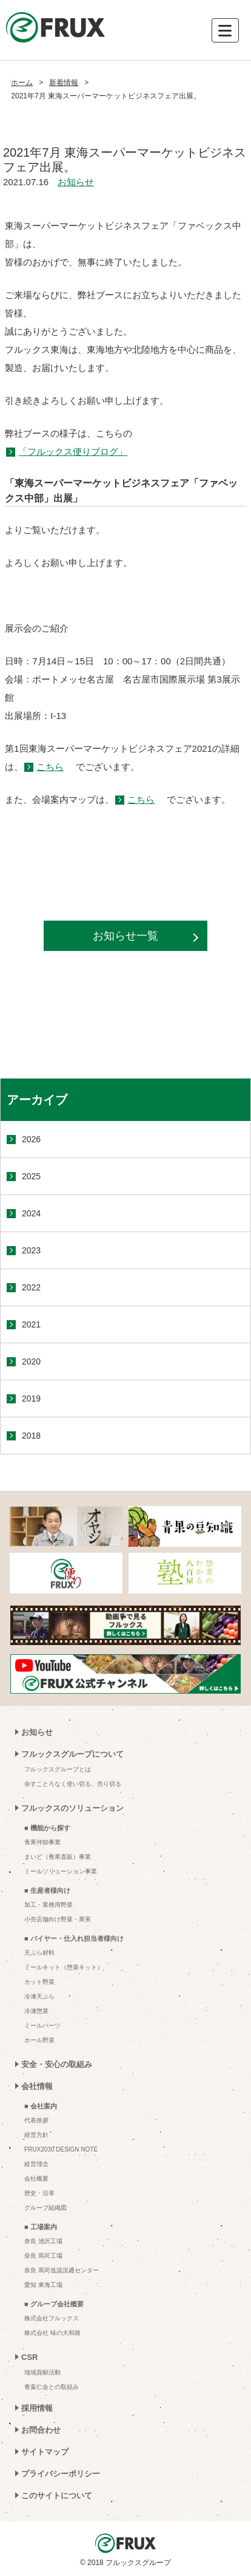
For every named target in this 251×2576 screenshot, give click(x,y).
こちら (50, 767)
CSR (29, 2357)
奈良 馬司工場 (43, 2255)
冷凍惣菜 (36, 2011)
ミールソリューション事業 (60, 1871)
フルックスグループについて (72, 1754)
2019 (31, 1398)
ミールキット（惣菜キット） (63, 1967)
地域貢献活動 (42, 2372)
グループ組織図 (45, 2207)
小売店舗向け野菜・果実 (57, 1919)
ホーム (22, 82)
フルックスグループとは (57, 1769)
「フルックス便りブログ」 (72, 451)
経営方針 (36, 2134)
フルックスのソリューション (72, 1808)
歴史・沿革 (39, 2193)
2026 (31, 1139)
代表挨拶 (36, 2120)
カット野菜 (39, 1981)
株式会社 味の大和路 (52, 2332)
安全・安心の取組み (56, 2064)
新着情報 (63, 82)
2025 (31, 1176)
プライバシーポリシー (60, 2473)
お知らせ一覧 (125, 936)
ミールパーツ (42, 2025)
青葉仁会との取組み (51, 2386)
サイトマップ (45, 2451)
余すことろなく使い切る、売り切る (72, 1783)
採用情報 (37, 2408)
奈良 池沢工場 (43, 2241)
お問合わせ (41, 2430)
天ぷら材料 (39, 1952)
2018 (31, 1435)
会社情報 (37, 2086)
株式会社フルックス (51, 2318)
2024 (31, 1213)
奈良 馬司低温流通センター (61, 2270)
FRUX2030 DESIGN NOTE (61, 2149)
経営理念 (36, 2164)
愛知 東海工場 (43, 2284)
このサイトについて (56, 2495)
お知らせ (76, 182)
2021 (31, 1324)
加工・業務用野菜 (48, 1904)
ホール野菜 (39, 2040)
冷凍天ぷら (39, 1996)
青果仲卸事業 (42, 1842)
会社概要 (36, 2178)
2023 (31, 1250)
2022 (31, 1287)
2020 (31, 1361)
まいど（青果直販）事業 (57, 1856)
